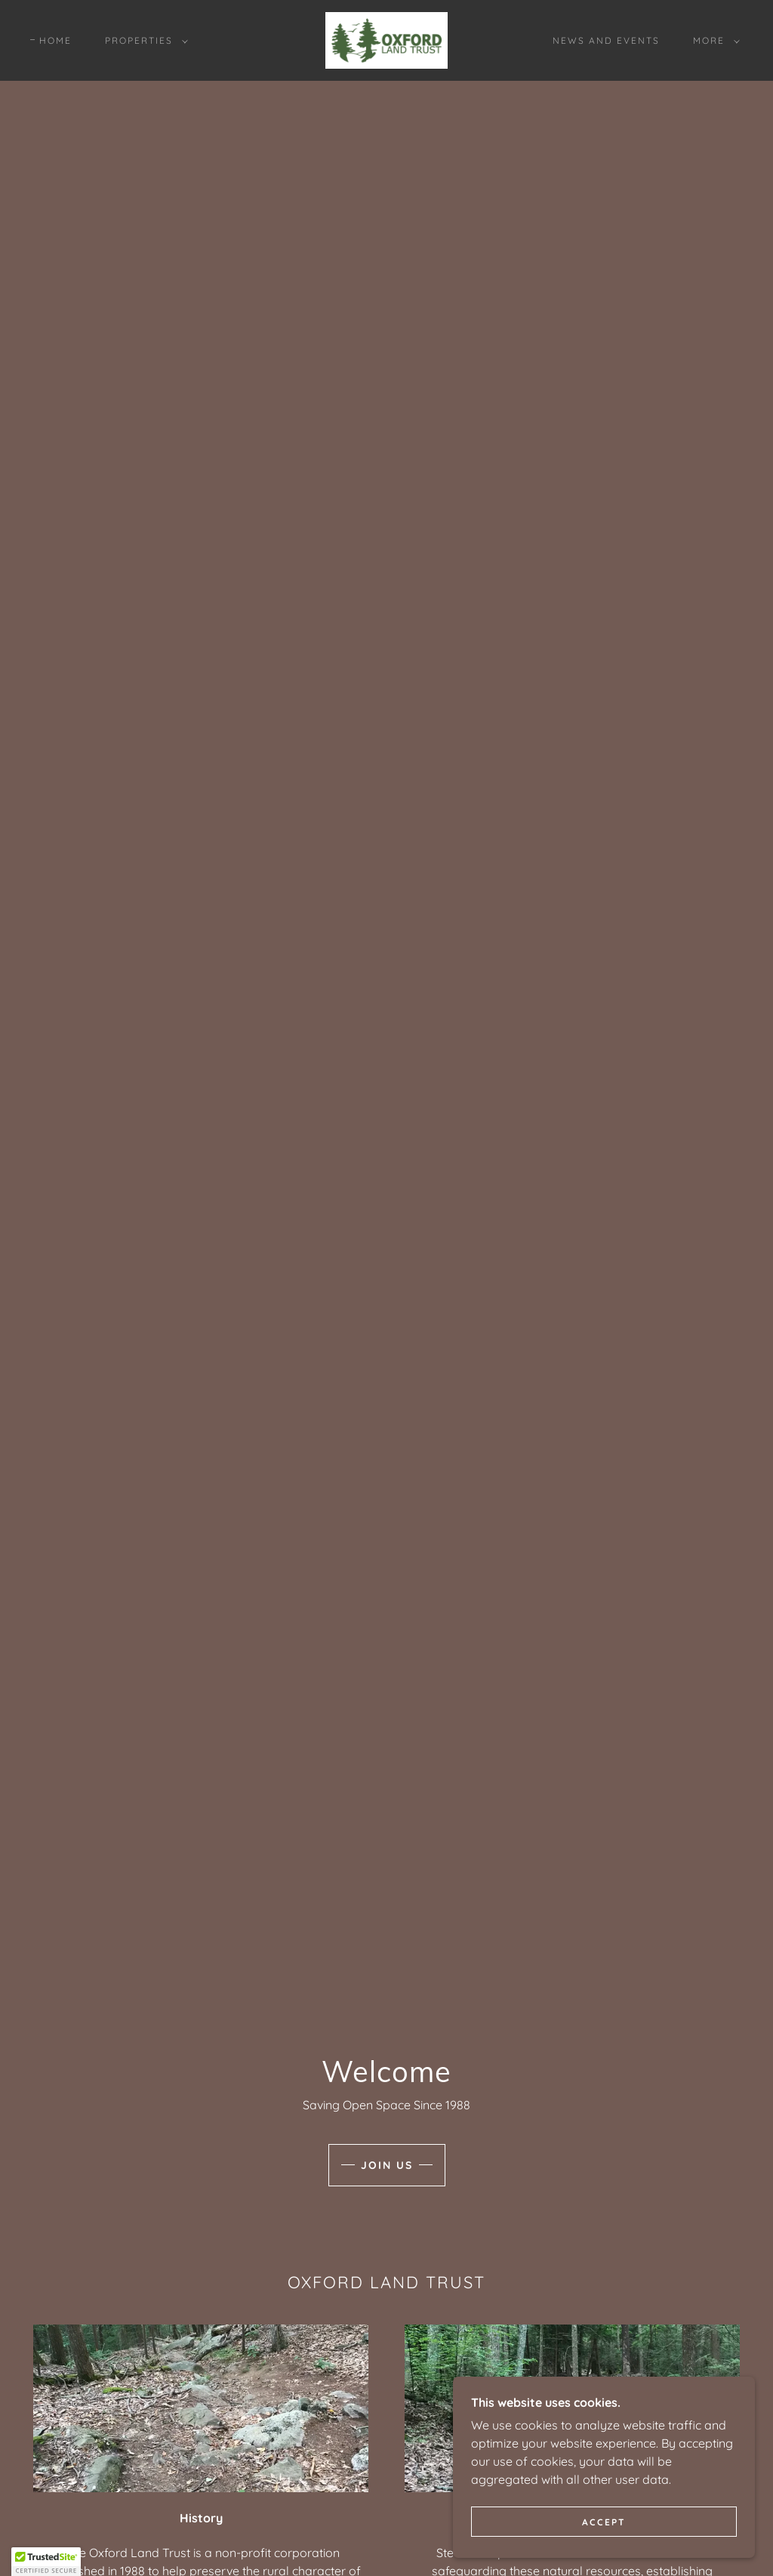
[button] (143, 41)
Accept (604, 2522)
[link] (386, 39)
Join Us (387, 2165)
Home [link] (55, 40)
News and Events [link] (606, 40)
